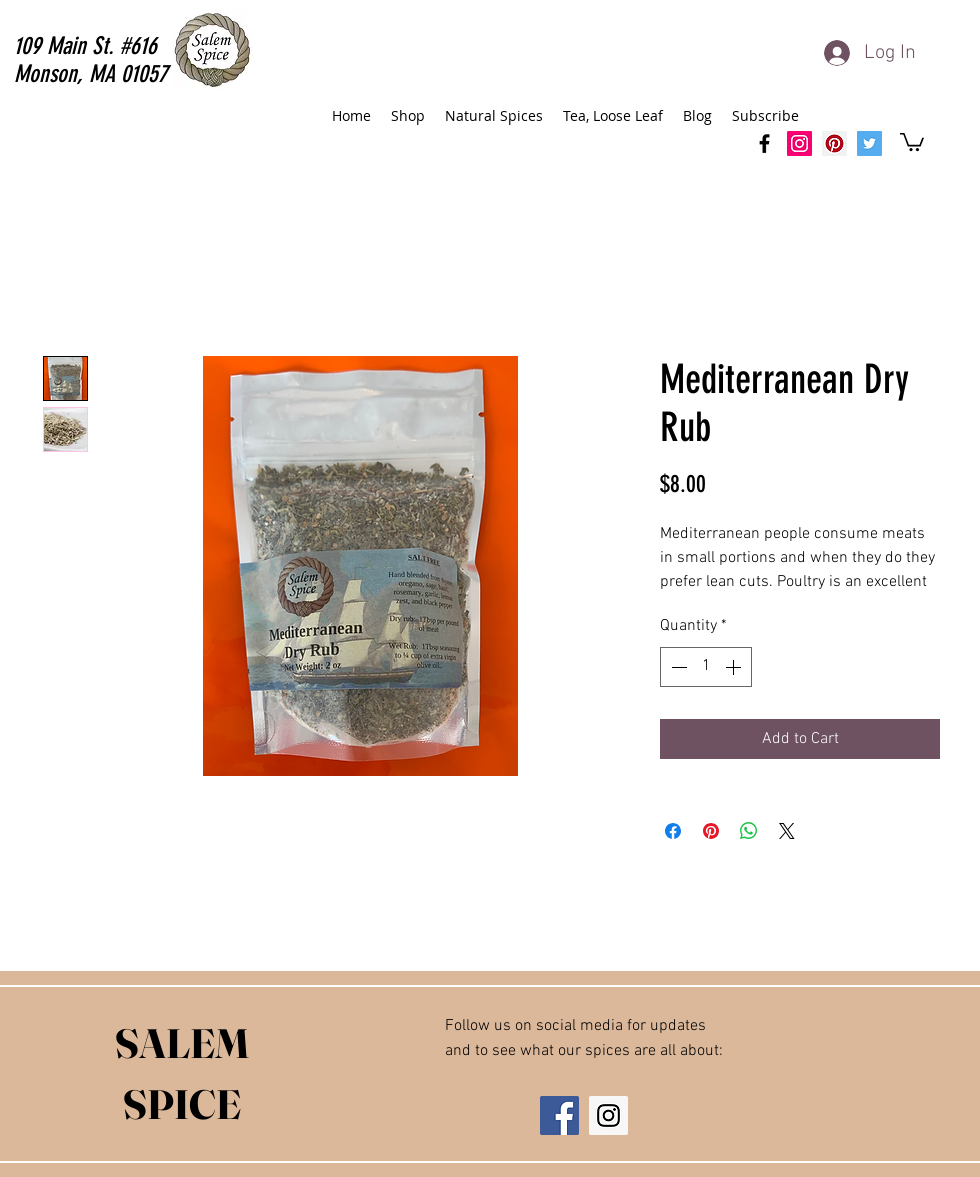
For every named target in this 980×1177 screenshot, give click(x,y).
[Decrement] (677, 667)
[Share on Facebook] (673, 831)
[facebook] (764, 143)
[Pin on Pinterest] (711, 831)
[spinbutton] (706, 667)
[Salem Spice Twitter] (869, 143)
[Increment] (735, 667)
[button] (912, 141)
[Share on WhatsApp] (749, 831)
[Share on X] (787, 831)
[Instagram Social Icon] (608, 1115)
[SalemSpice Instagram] (799, 143)
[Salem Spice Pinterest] (834, 143)
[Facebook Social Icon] (559, 1115)
